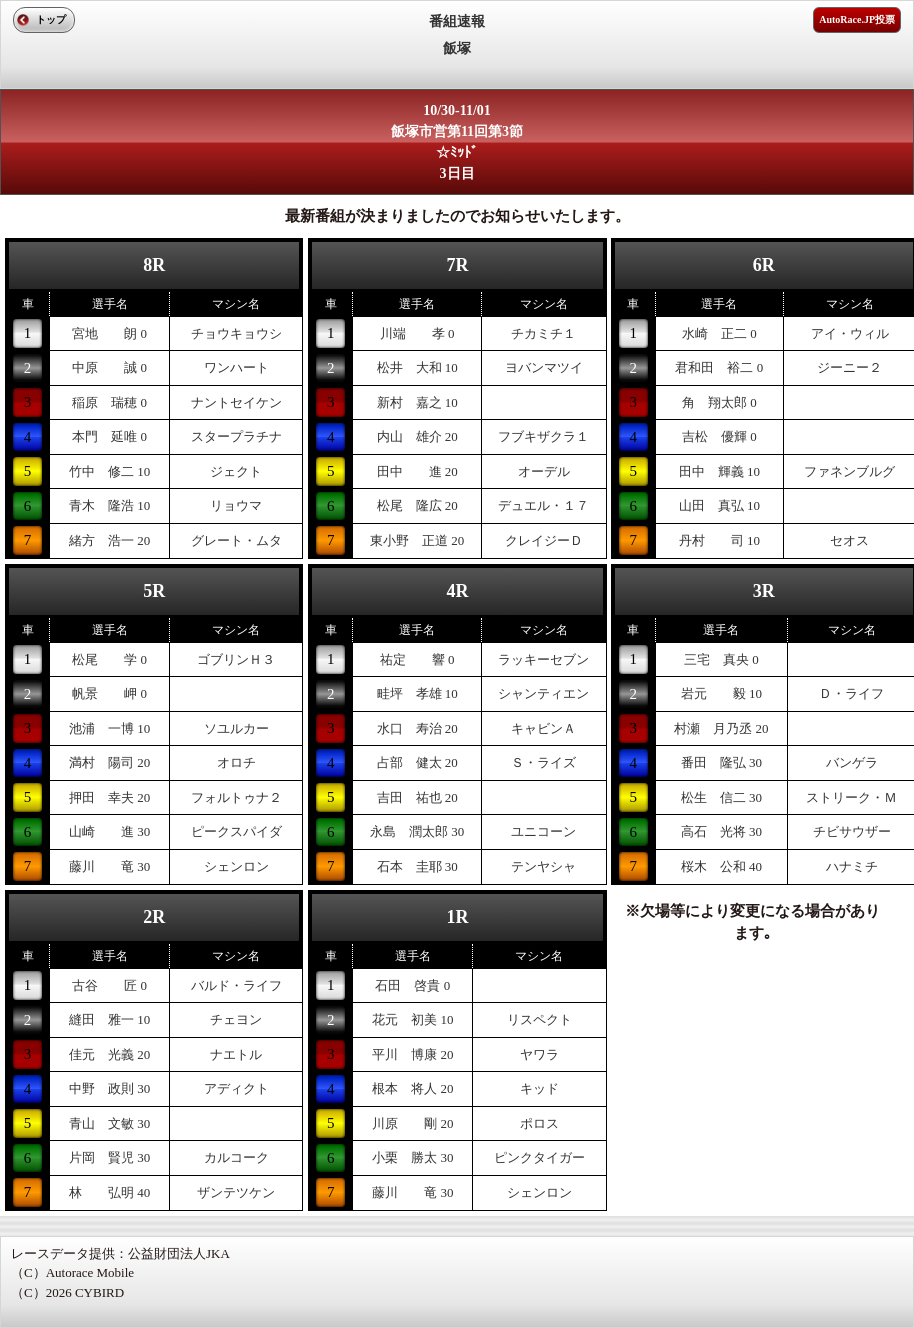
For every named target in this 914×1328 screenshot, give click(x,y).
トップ (51, 19)
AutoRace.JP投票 (857, 19)
